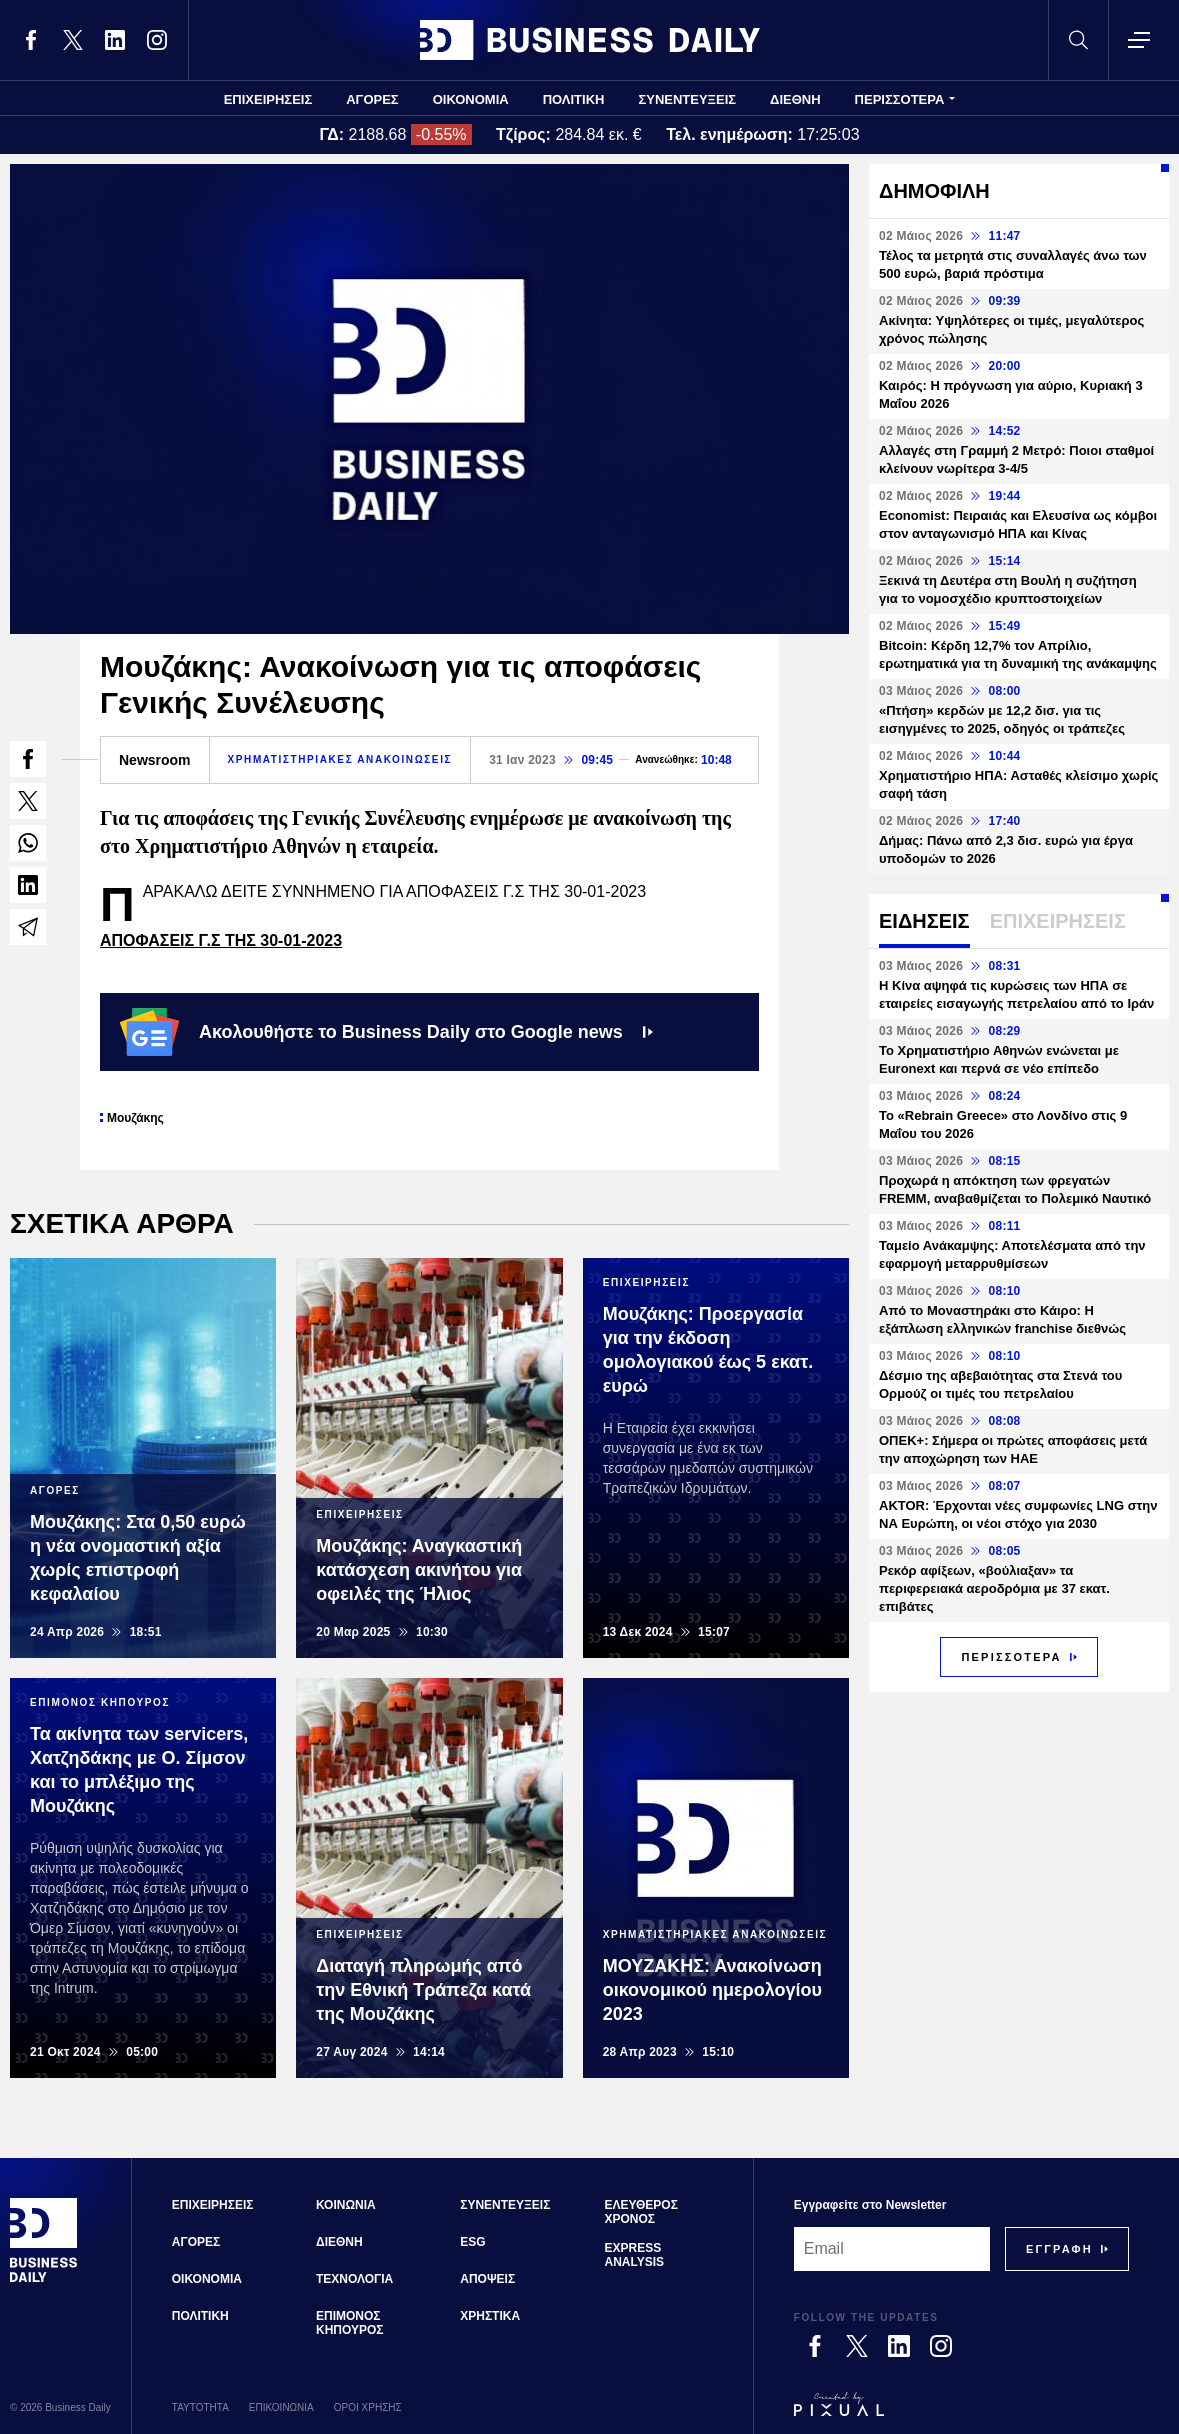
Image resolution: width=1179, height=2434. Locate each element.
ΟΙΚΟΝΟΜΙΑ (471, 99)
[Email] (892, 2249)
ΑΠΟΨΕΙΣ (487, 2279)
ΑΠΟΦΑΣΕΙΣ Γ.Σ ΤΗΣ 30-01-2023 (221, 940)
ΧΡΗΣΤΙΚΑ (490, 2316)
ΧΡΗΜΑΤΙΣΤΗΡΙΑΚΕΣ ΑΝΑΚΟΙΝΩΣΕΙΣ (340, 759)
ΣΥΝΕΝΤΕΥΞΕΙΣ (687, 99)
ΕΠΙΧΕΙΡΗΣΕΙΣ (268, 99)
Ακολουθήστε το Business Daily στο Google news (386, 1032)
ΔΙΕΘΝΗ (795, 99)
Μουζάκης (135, 1118)
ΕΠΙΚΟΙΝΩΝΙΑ (281, 2407)
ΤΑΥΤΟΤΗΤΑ (200, 2407)
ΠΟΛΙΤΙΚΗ (574, 99)
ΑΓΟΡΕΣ (372, 99)
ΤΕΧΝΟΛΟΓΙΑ (354, 2279)
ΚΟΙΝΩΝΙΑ (346, 2205)
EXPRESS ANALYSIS (634, 2255)
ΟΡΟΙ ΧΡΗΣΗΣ (368, 2407)
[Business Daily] (44, 2280)
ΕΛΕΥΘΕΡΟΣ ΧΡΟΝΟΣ (640, 2212)
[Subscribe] (1059, 2249)
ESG (472, 2242)
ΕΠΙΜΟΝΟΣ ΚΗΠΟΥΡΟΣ (350, 2323)
